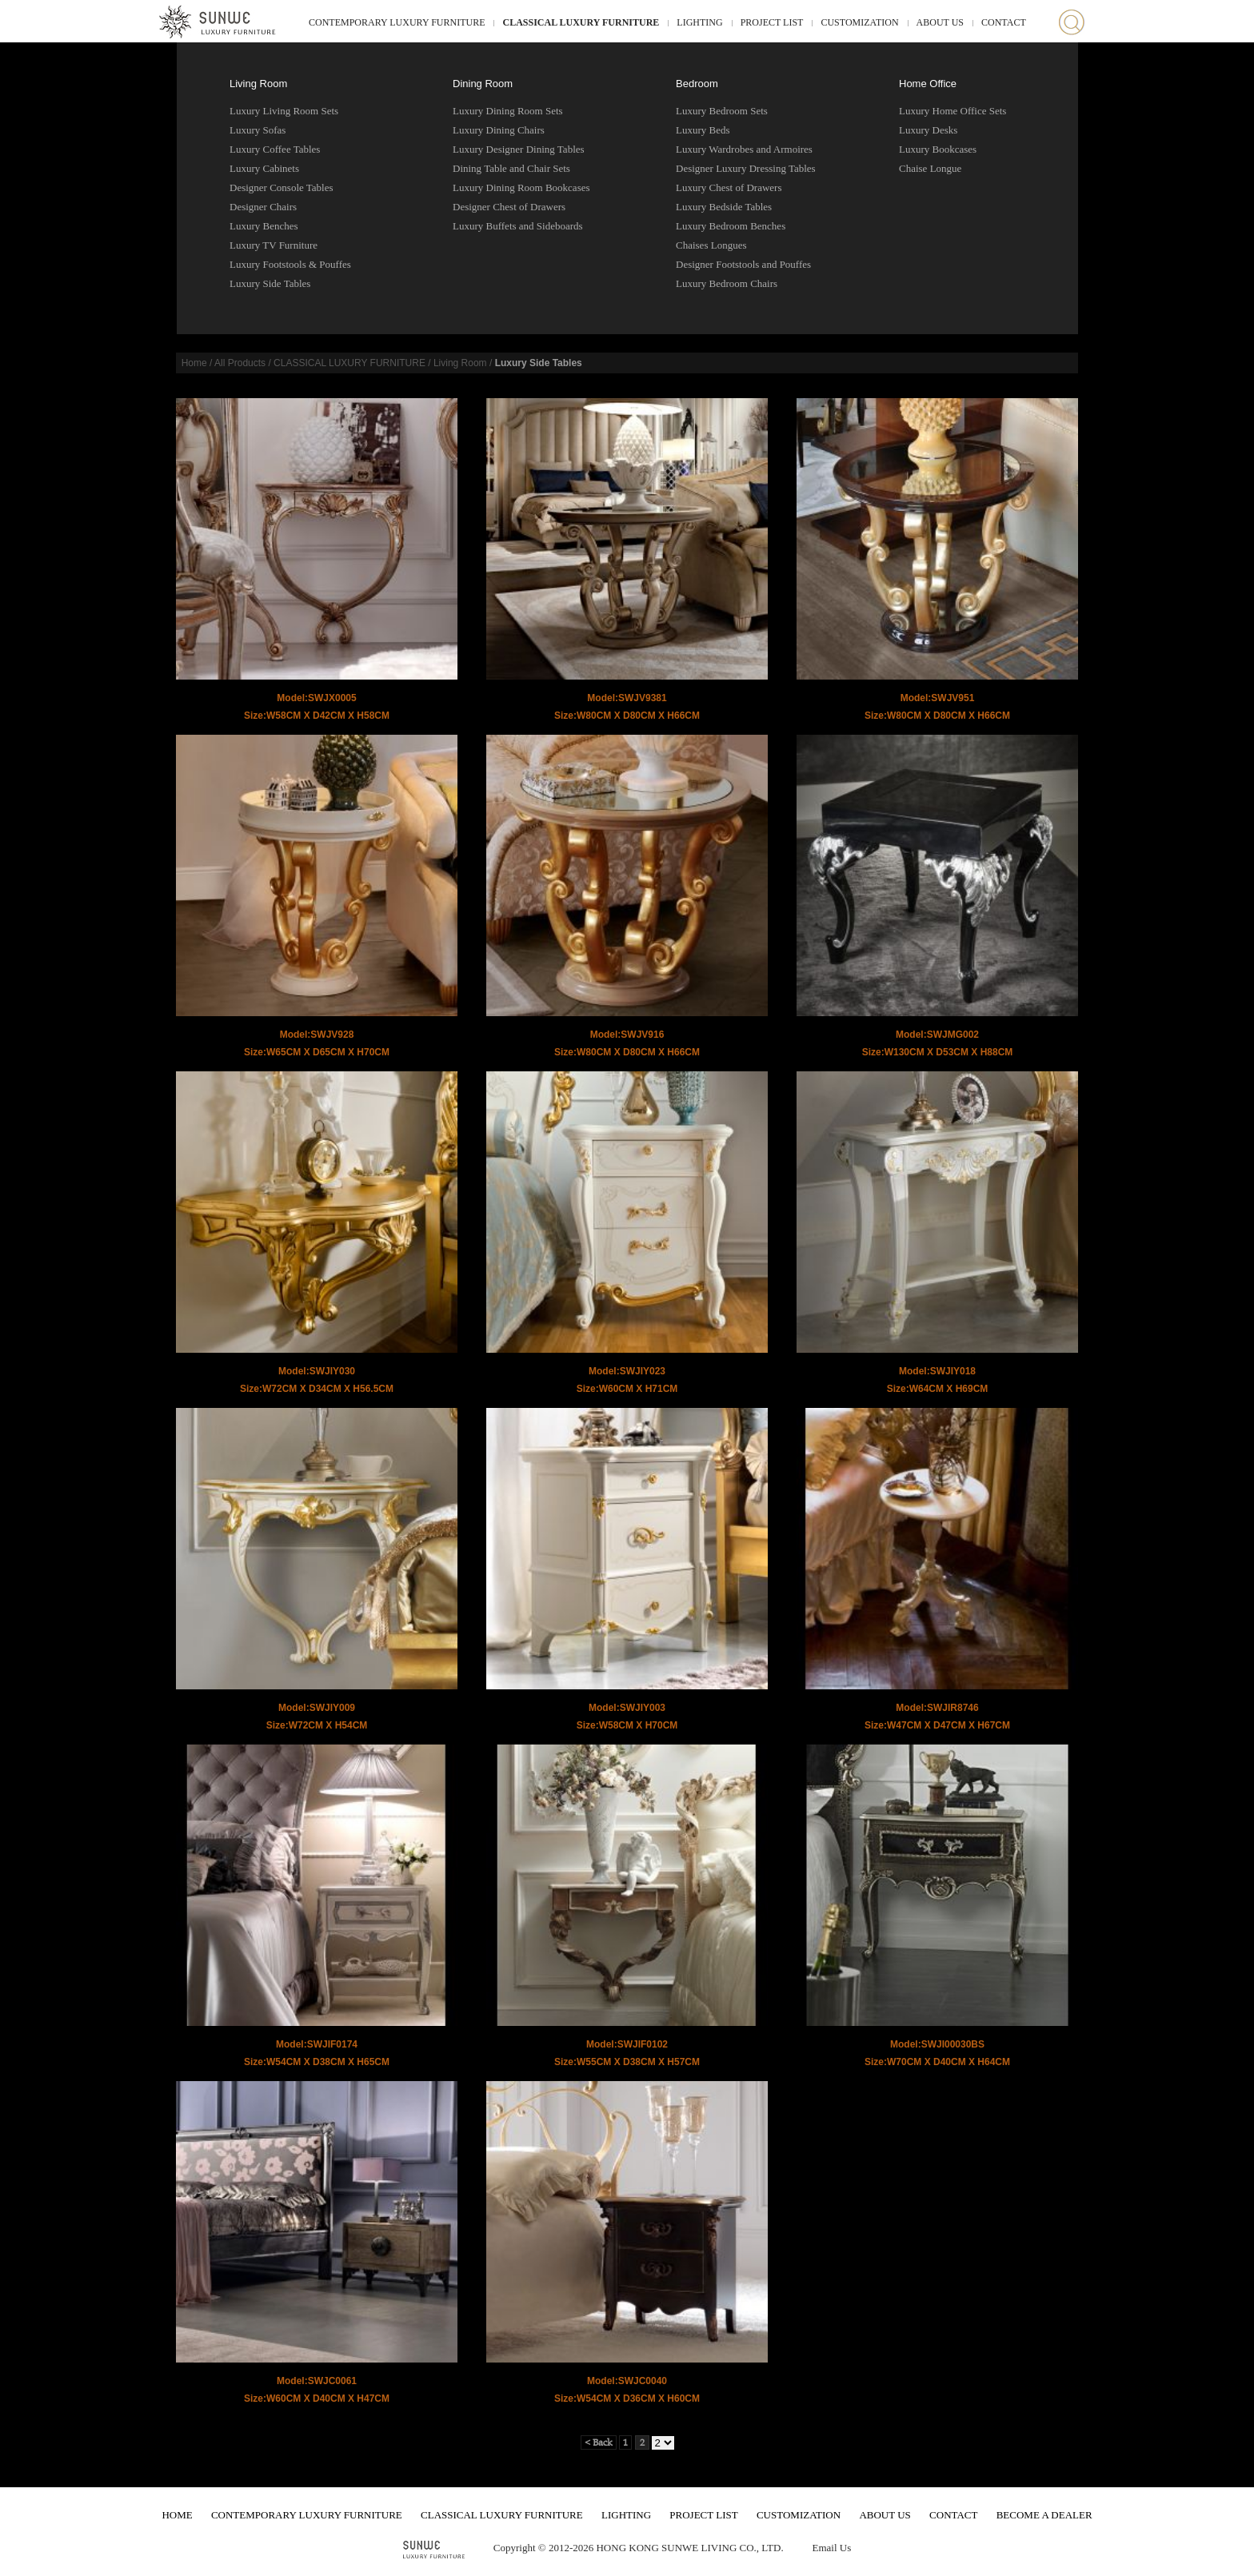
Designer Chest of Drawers (509, 207)
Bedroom (697, 84)
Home (194, 363)
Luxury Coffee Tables (275, 149)
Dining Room (483, 84)
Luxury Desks (928, 130)
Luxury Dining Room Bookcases (521, 187)
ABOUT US (940, 22)
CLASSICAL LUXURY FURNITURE (580, 22)
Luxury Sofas (258, 130)
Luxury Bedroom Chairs (726, 283)
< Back (599, 2442)
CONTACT (1003, 22)
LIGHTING (699, 22)
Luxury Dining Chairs (499, 130)
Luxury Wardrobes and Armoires (744, 149)
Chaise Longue (930, 168)
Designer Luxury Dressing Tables (746, 168)
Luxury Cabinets (264, 168)
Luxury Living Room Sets (284, 111)
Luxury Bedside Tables (724, 207)
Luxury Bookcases (937, 149)
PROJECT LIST (772, 22)
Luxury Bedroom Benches (730, 226)
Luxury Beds (703, 130)
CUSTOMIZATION (859, 22)
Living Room (258, 84)
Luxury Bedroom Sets (722, 111)
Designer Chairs (263, 207)
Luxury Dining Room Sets (508, 111)
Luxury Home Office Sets (952, 111)
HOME (177, 2515)
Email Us (831, 2548)
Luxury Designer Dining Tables (519, 149)
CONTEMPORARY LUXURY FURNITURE (397, 22)
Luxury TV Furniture (273, 245)
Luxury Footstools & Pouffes (290, 264)
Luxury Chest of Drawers (729, 187)
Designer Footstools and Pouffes (743, 264)
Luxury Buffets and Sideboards (518, 226)
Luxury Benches (264, 226)
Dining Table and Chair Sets (511, 168)
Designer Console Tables (281, 187)
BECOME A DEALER (1044, 2515)
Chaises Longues (711, 245)
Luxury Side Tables (270, 283)
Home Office (927, 84)
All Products (240, 363)
